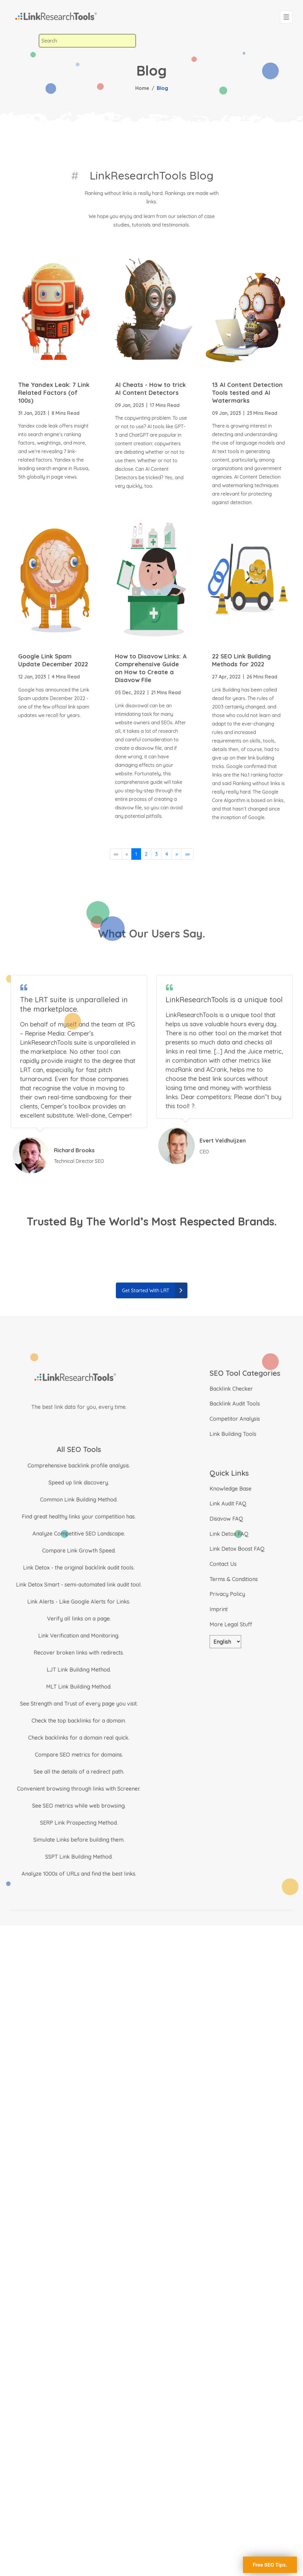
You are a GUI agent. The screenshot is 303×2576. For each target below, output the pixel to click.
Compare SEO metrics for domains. (79, 1754)
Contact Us (223, 1563)
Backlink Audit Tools (235, 1403)
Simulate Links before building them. (78, 1839)
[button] (177, 854)
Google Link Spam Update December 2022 (53, 660)
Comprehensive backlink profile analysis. (79, 1465)
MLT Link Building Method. (78, 1686)
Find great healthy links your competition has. (79, 1516)
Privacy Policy (227, 1593)
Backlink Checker (231, 1388)
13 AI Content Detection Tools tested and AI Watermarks (247, 392)
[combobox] (87, 40)
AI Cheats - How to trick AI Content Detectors (150, 388)
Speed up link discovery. (79, 1482)
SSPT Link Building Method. (79, 1856)
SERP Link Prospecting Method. (79, 1822)
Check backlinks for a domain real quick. (78, 1737)
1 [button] (136, 854)
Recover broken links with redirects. (79, 1652)
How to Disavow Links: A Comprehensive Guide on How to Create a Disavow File (151, 668)
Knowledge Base (230, 1488)
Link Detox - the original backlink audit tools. (78, 1567)
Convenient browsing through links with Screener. (78, 1788)
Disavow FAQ (226, 1518)
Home (142, 88)
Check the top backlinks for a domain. (79, 1720)
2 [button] (146, 854)
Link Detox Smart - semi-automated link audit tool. (79, 1584)
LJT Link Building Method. (79, 1669)
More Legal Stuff (231, 1624)
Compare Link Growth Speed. (79, 1550)
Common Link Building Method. (78, 1499)
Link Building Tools (233, 1433)
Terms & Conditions (234, 1579)
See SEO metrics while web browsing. (79, 1805)
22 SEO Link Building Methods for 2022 (241, 660)
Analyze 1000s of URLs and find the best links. (79, 1873)
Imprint (219, 1609)
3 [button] (156, 854)
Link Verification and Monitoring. (78, 1635)
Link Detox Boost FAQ (237, 1548)
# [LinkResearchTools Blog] (75, 175)
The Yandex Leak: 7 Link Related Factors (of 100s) (53, 392)
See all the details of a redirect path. (79, 1771)
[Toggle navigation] (286, 17)
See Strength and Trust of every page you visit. (79, 1703)
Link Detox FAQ (229, 1533)
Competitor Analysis (235, 1418)
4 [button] (166, 854)
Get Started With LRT (154, 1290)
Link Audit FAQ (228, 1503)
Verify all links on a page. (79, 1618)
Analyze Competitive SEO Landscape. (78, 1533)
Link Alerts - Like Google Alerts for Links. (78, 1601)
